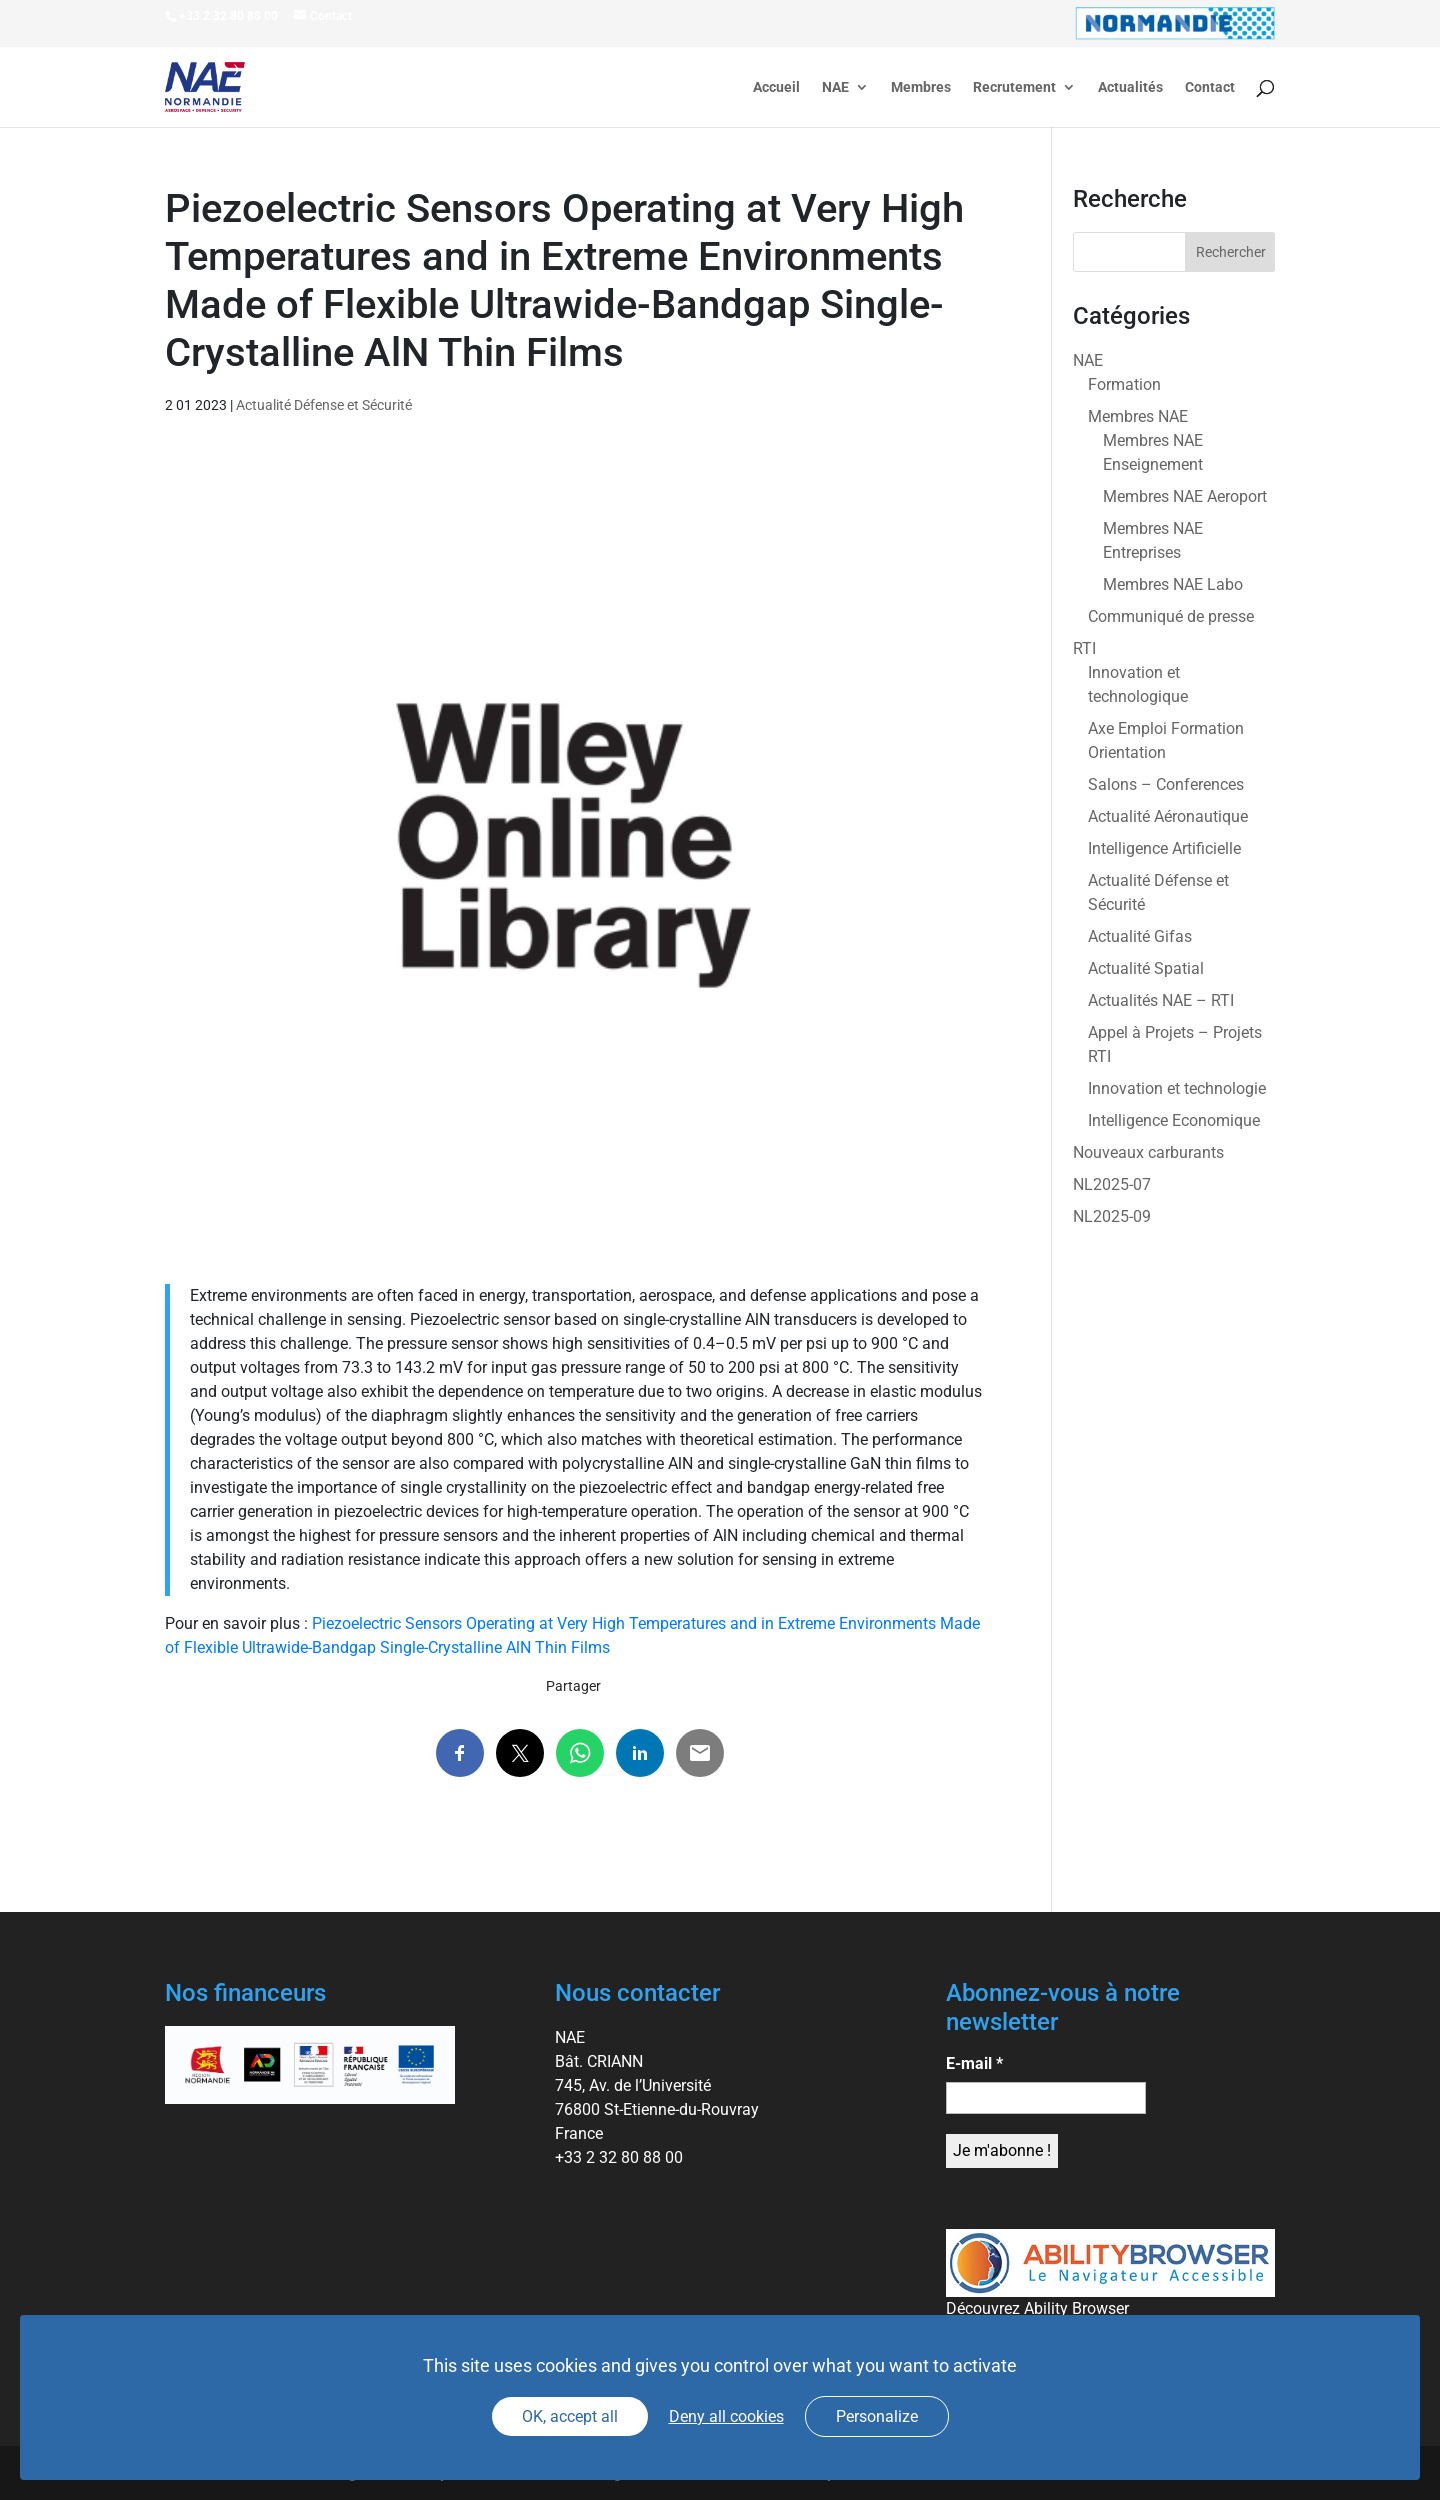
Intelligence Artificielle (1164, 848)
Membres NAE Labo (1173, 584)
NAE (835, 87)
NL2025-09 (1112, 1216)
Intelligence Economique (1174, 1120)
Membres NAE (1138, 416)
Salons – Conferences (1166, 784)
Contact (1210, 87)
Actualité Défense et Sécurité (324, 405)
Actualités (1130, 87)
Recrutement (1014, 87)
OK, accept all (570, 2416)
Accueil (776, 87)
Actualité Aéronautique (1168, 816)
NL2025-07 (1112, 1184)
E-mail (974, 2063)
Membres (921, 87)
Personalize (877, 2416)
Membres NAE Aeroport (1185, 496)
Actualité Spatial (1146, 968)
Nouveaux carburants (1148, 1152)
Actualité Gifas (1140, 936)
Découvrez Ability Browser (1037, 2308)
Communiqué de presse (1171, 616)
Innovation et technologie (1177, 1088)
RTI (1084, 648)
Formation (1124, 384)
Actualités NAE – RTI (1161, 1000)
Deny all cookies (726, 2416)
